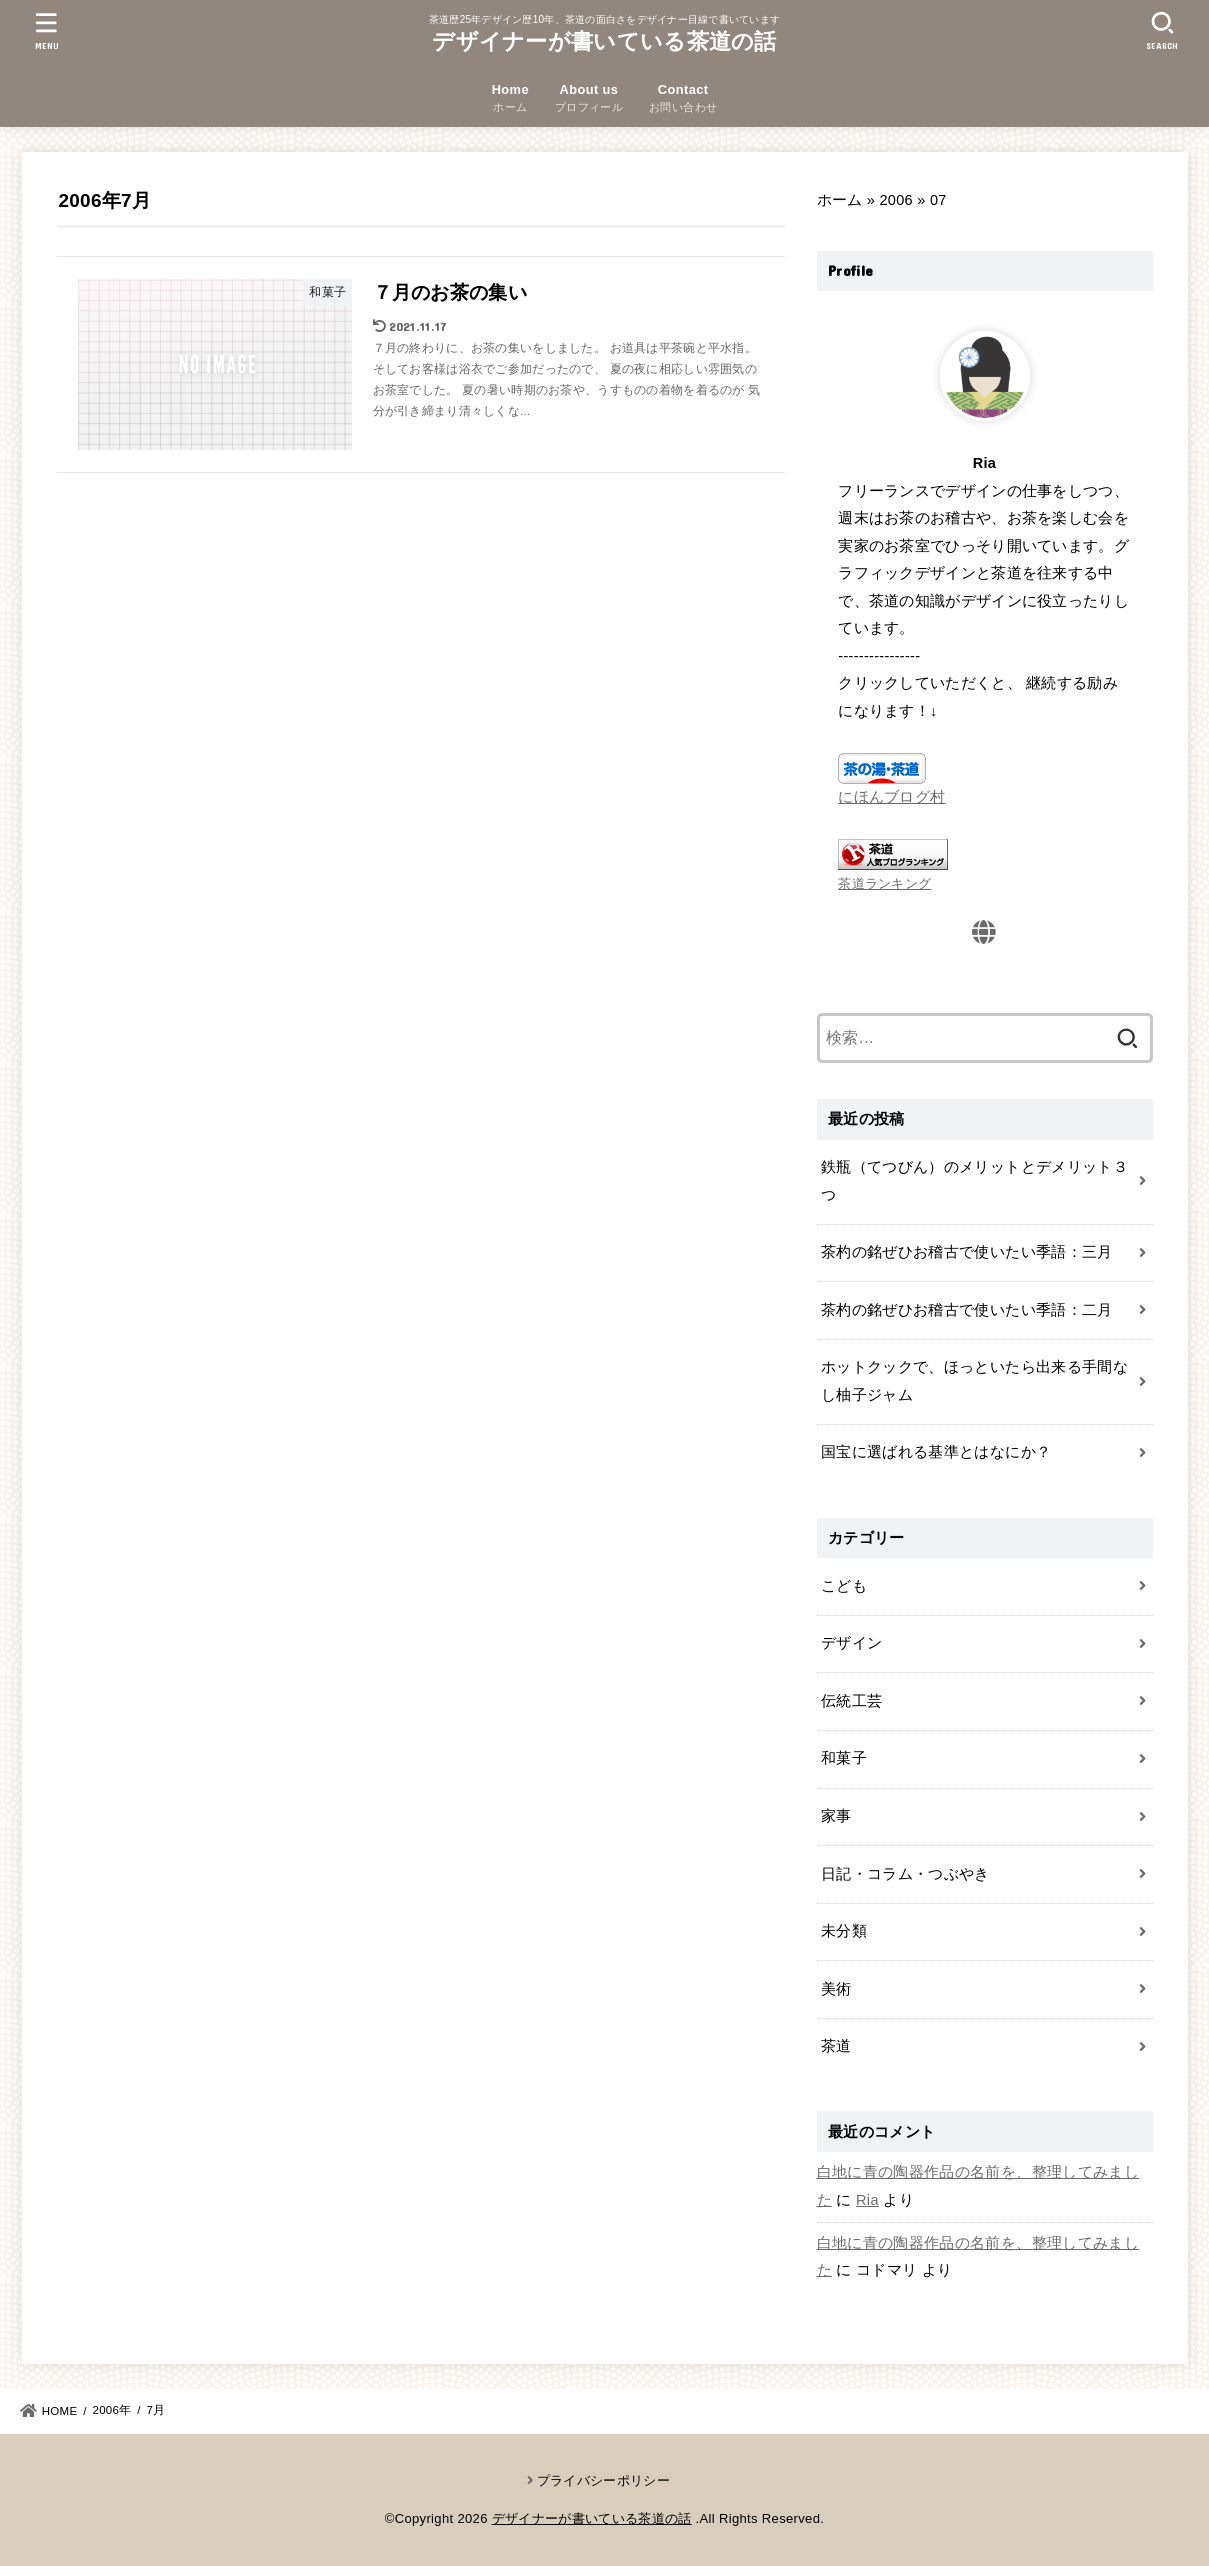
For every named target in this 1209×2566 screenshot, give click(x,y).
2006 (895, 200)
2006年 (111, 2410)
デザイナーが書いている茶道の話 (604, 41)
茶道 (836, 2046)
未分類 (844, 1931)
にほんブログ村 (891, 797)
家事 (836, 1816)
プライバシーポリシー (603, 2480)
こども (844, 1586)
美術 (836, 1989)
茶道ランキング (884, 883)
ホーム (840, 200)
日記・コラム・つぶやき (905, 1874)
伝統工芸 (851, 1701)
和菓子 (844, 1758)
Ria (867, 2200)
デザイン (851, 1643)
